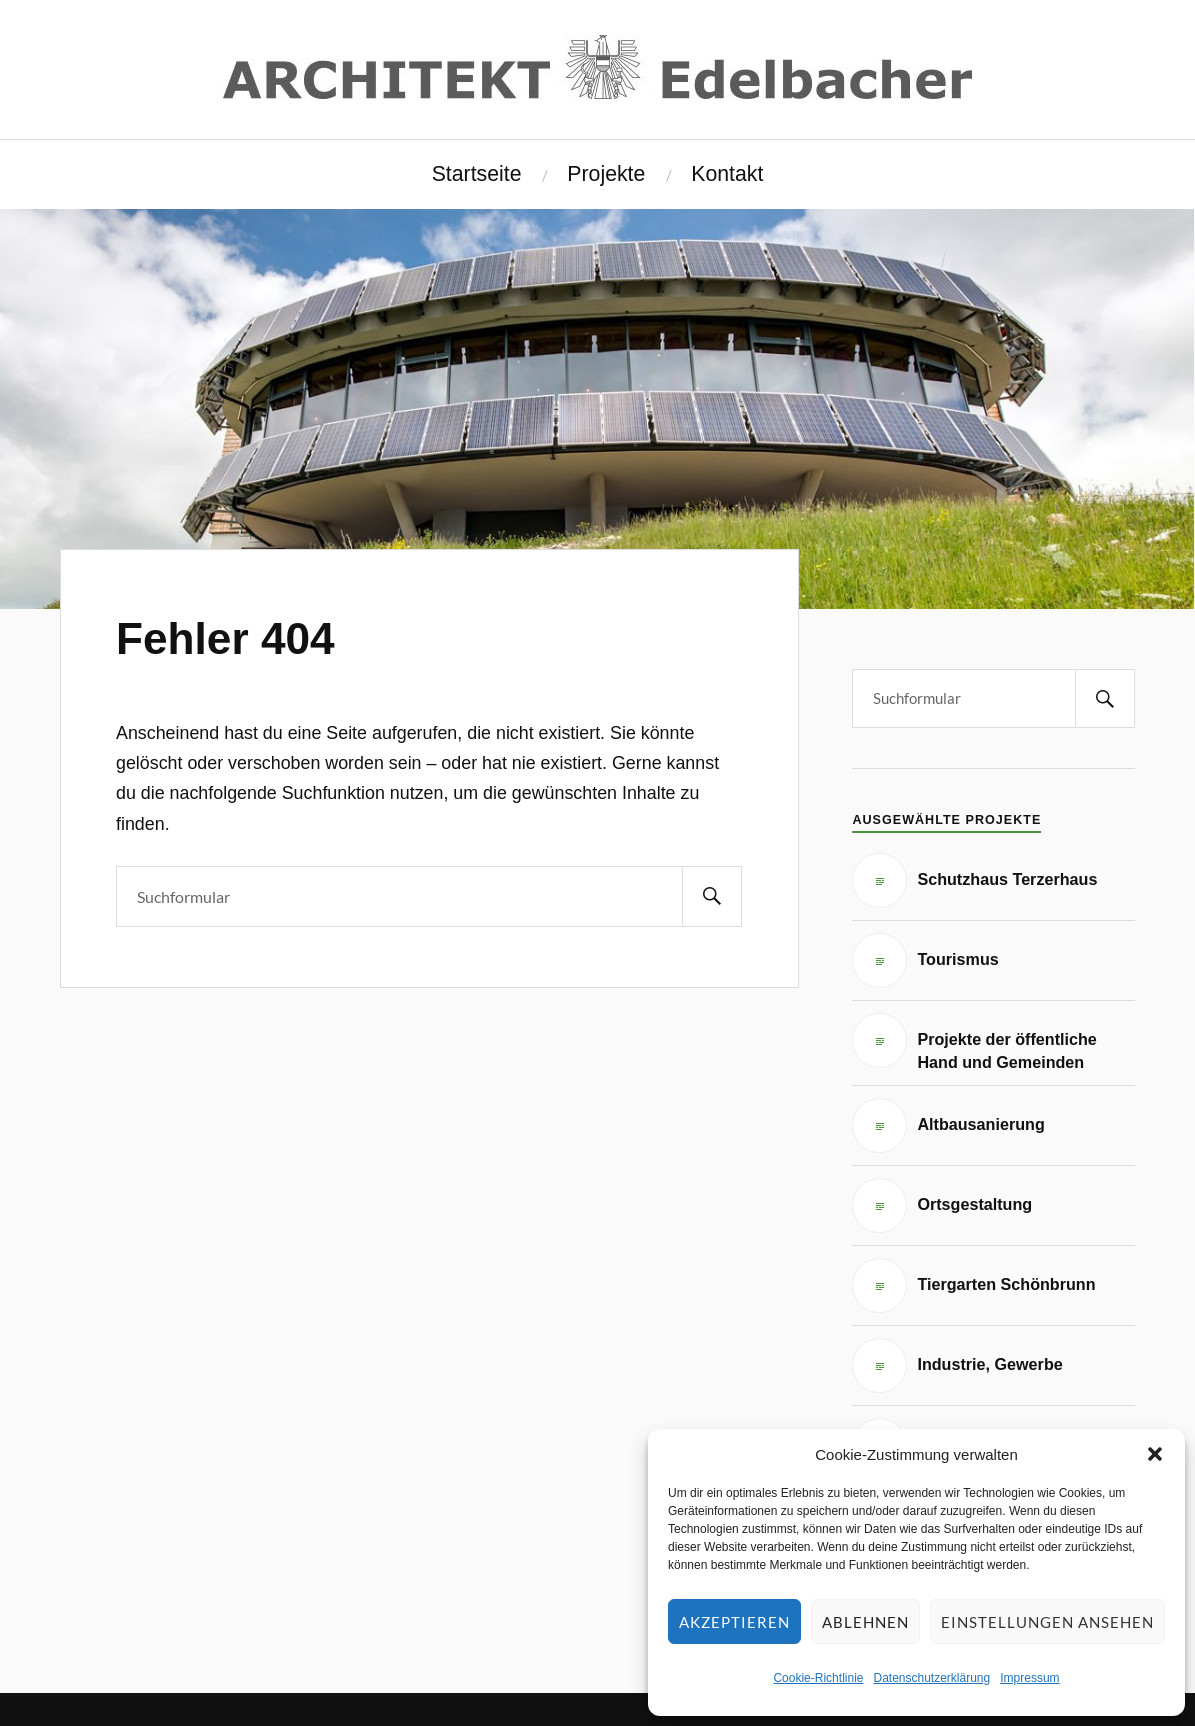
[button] (1155, 1454)
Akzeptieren (734, 1622)
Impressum (1029, 1678)
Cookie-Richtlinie (818, 1678)
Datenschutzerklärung (931, 1678)
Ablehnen (865, 1622)
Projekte (606, 174)
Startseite (477, 174)
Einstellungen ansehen (1047, 1622)
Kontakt (727, 174)
